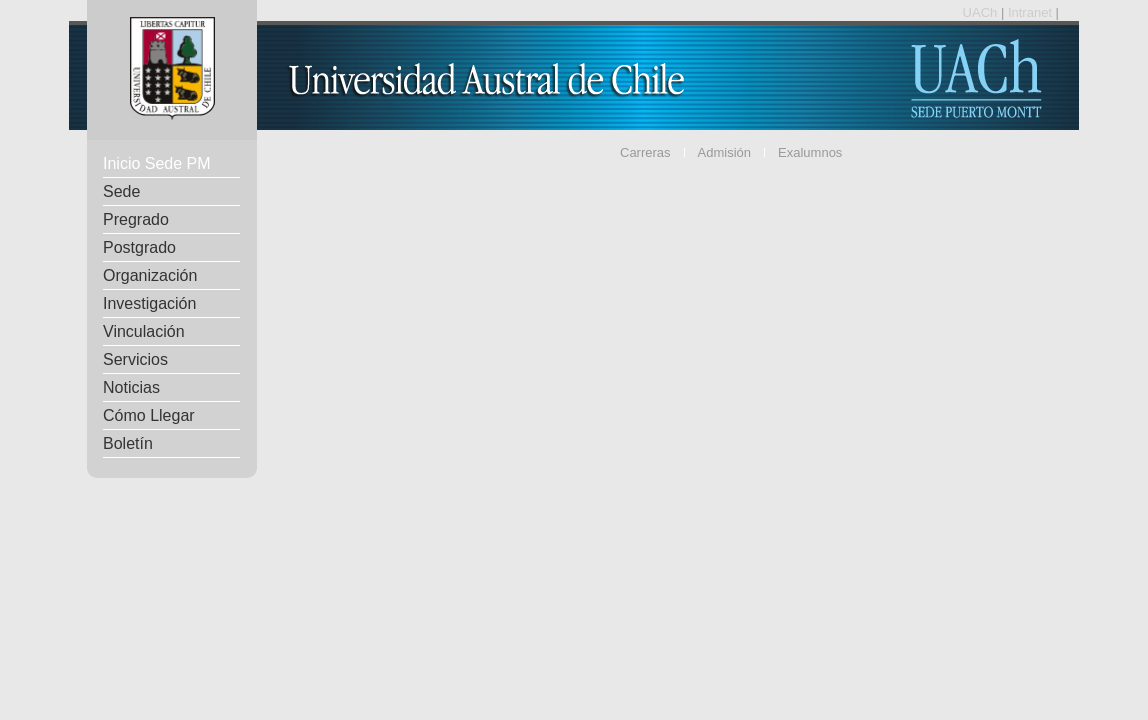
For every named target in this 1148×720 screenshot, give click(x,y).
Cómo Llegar (149, 415)
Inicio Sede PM (157, 163)
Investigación (149, 303)
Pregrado (136, 219)
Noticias (131, 387)
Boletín (128, 443)
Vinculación (144, 331)
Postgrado (139, 247)
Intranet (1032, 12)
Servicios (135, 359)
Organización (150, 275)
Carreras (645, 152)
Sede (121, 191)
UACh (982, 12)
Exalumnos (810, 152)
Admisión (724, 152)
